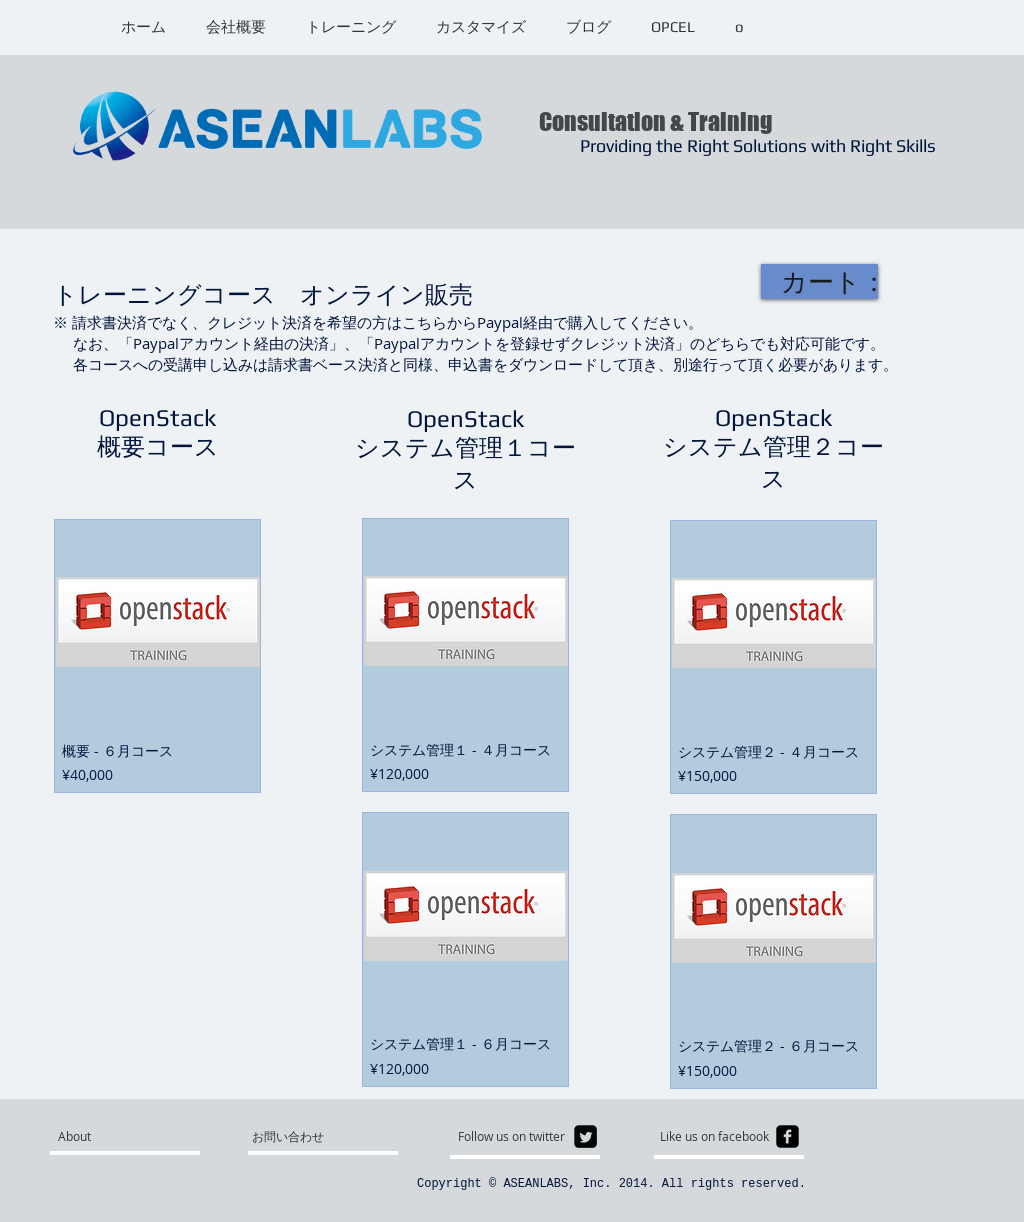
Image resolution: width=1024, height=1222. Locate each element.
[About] (134, 1136)
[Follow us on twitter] (516, 1136)
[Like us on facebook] (720, 1136)
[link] (829, 282)
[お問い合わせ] (299, 1136)
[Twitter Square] (585, 1136)
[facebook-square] (787, 1136)
